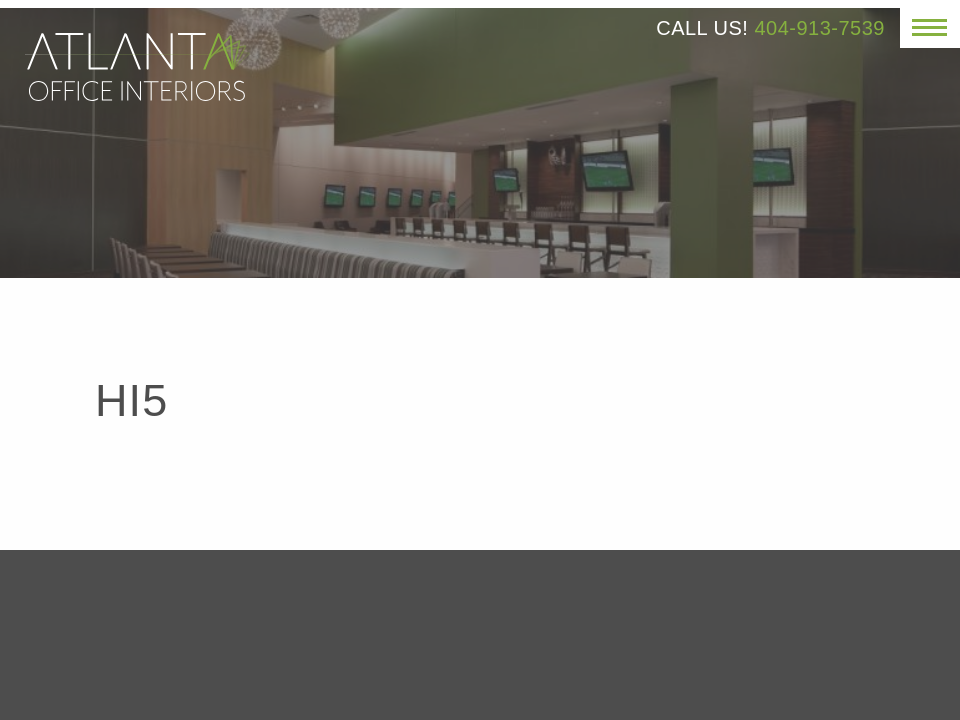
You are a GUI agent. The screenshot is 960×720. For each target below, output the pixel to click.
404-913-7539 (819, 28)
